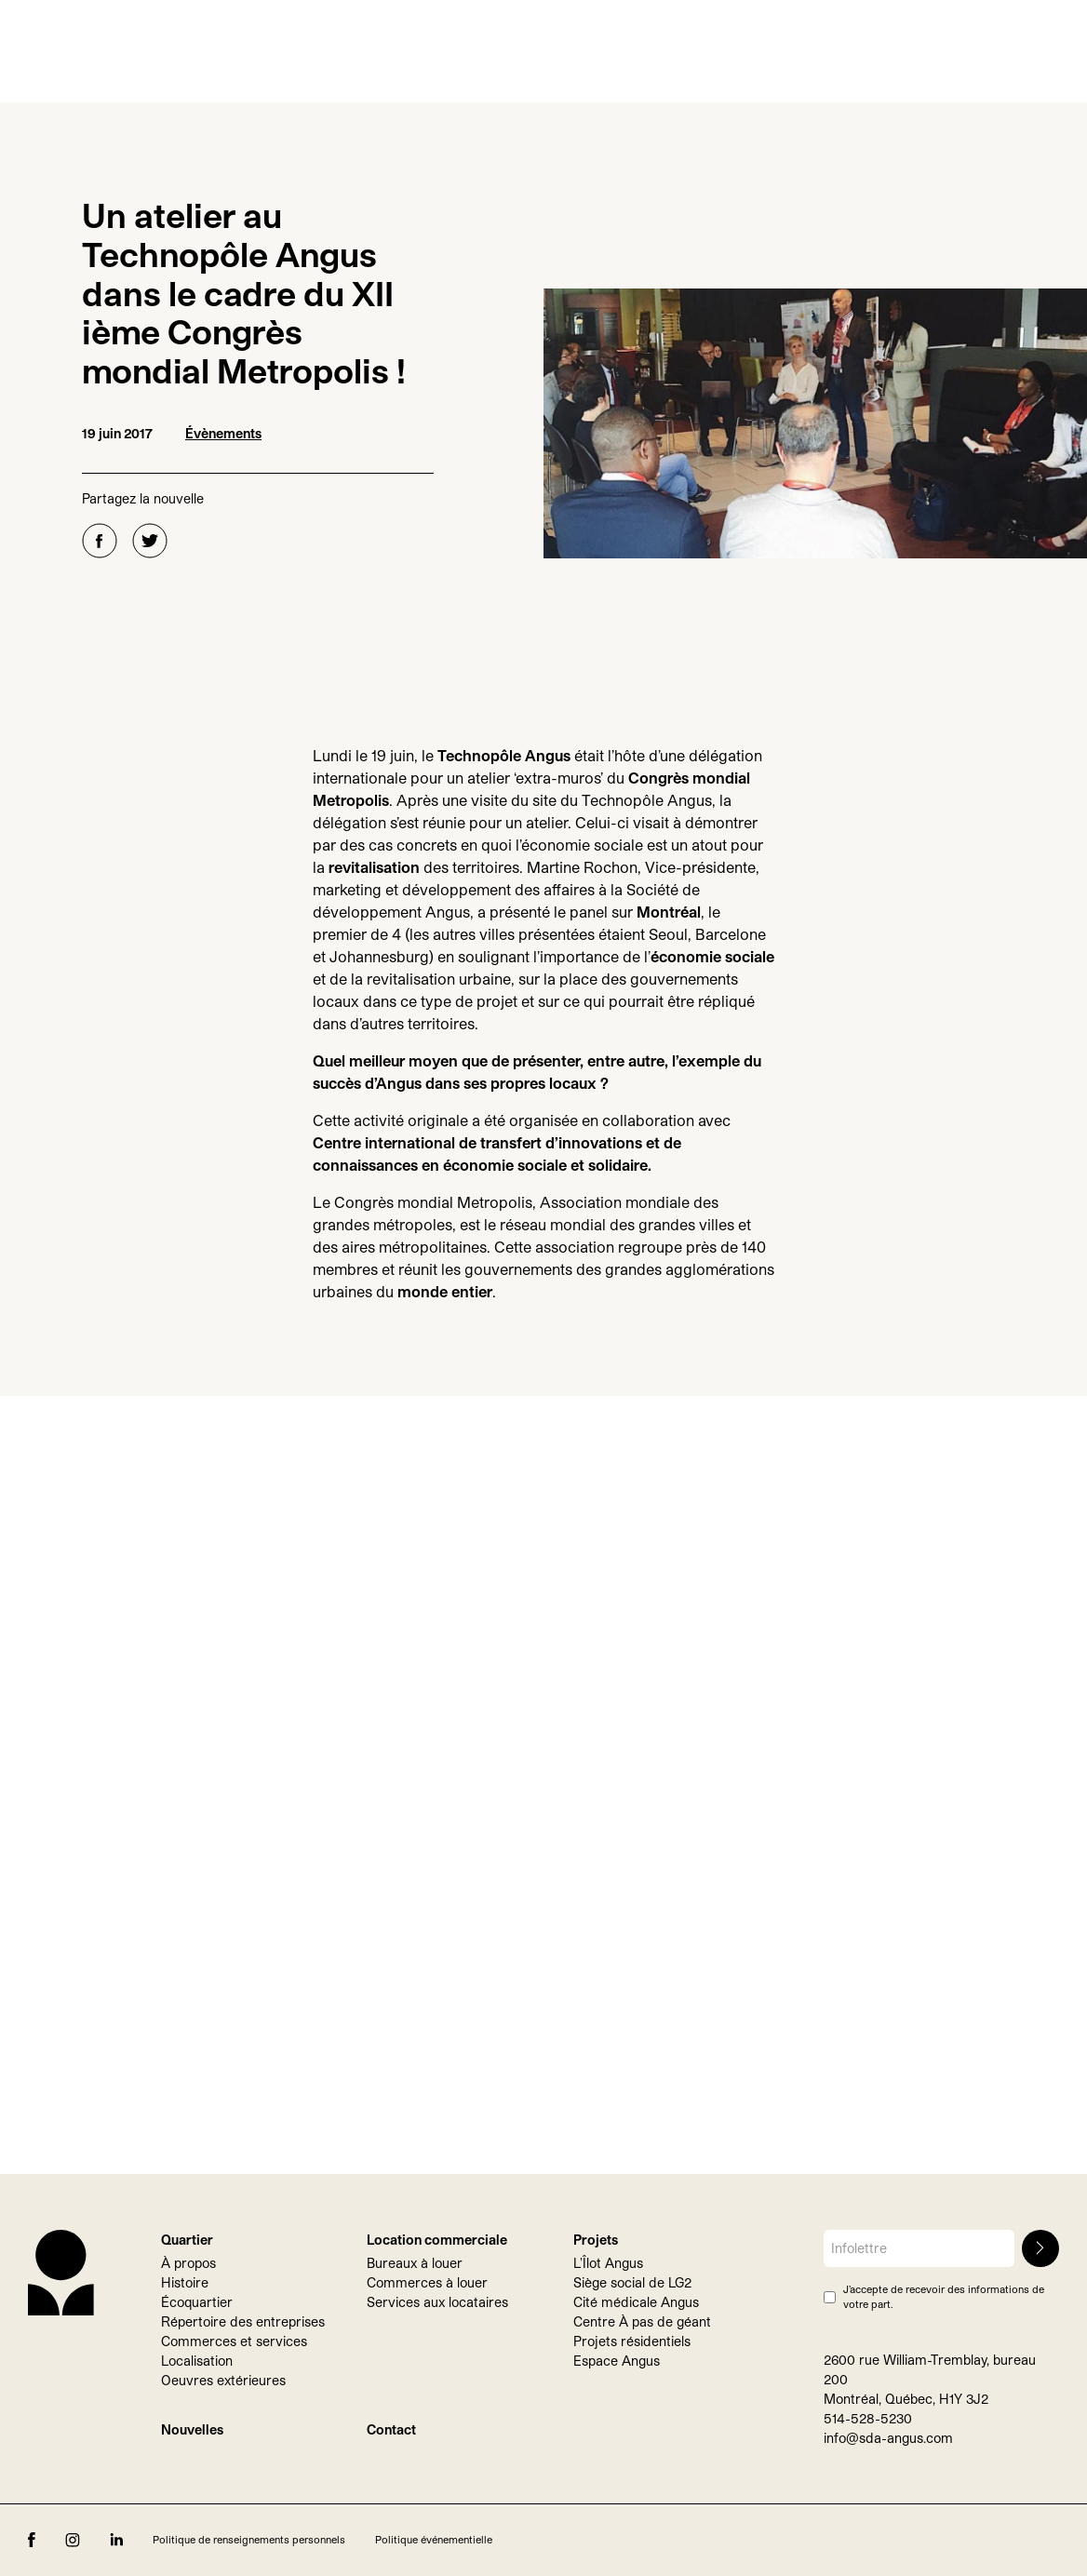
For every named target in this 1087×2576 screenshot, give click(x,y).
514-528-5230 (868, 2418)
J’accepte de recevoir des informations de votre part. (943, 2297)
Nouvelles (192, 2429)
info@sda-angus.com (888, 2438)
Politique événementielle (433, 2539)
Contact (391, 2429)
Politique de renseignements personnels (249, 2539)
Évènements (223, 433)
